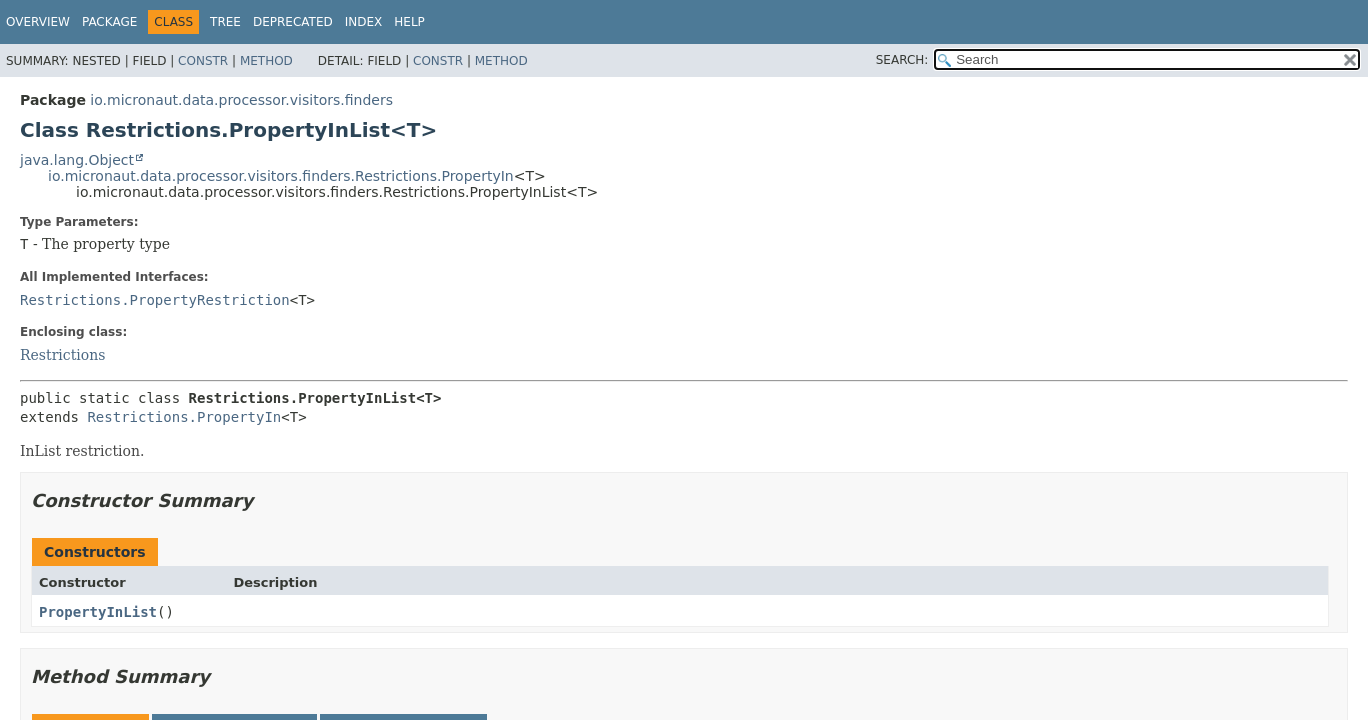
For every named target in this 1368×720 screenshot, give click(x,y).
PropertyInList (98, 612)
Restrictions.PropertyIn (184, 417)
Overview (38, 22)
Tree (225, 22)
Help (409, 22)
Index (364, 22)
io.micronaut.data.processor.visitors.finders (241, 100)
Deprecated (293, 22)
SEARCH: (902, 60)
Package (109, 22)
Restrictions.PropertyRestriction (155, 300)
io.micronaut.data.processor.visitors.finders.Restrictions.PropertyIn (281, 176)
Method (266, 61)
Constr (203, 61)
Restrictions (62, 355)
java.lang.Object (77, 160)
